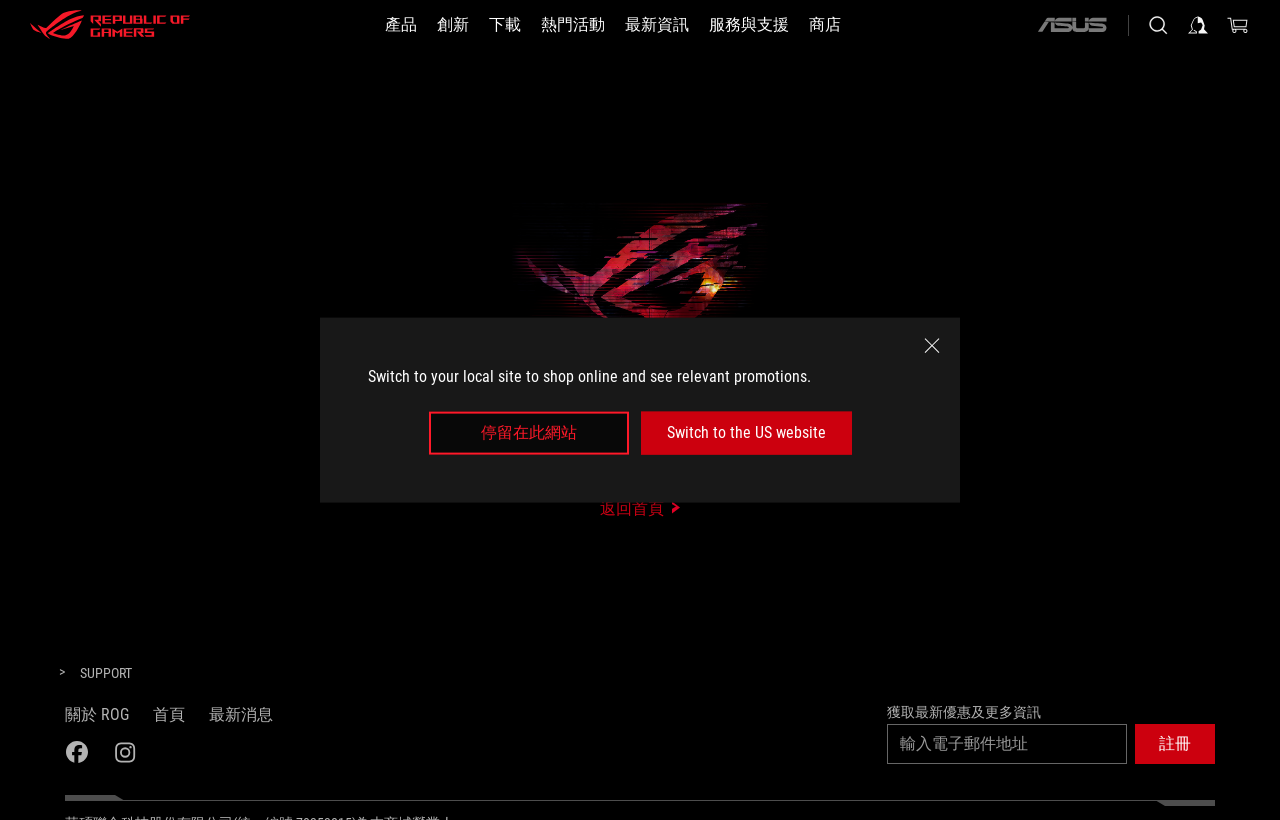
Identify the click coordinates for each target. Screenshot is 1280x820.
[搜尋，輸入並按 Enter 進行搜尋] (1158, 25)
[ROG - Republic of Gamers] (110, 25)
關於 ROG (97, 714)
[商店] (825, 25)
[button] (1175, 744)
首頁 (169, 714)
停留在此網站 (529, 432)
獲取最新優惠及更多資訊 (964, 712)
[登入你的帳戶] (1198, 25)
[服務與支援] (749, 25)
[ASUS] (1072, 25)
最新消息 (241, 714)
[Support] (106, 674)
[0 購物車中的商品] (1238, 25)
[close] (932, 346)
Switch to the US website (746, 432)
